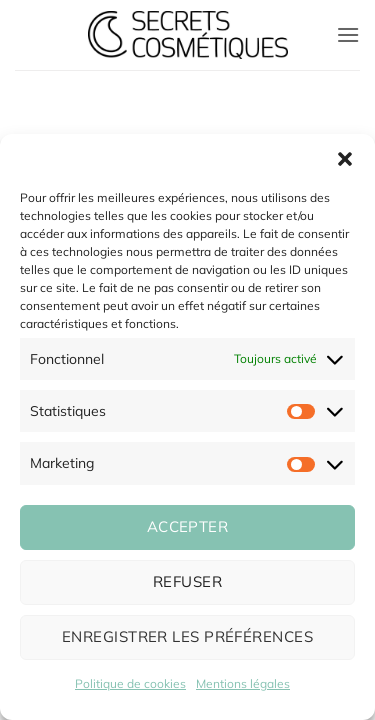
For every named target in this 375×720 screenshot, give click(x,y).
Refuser (187, 581)
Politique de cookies (130, 683)
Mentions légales (243, 683)
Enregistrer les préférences (187, 636)
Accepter (188, 526)
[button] (345, 159)
